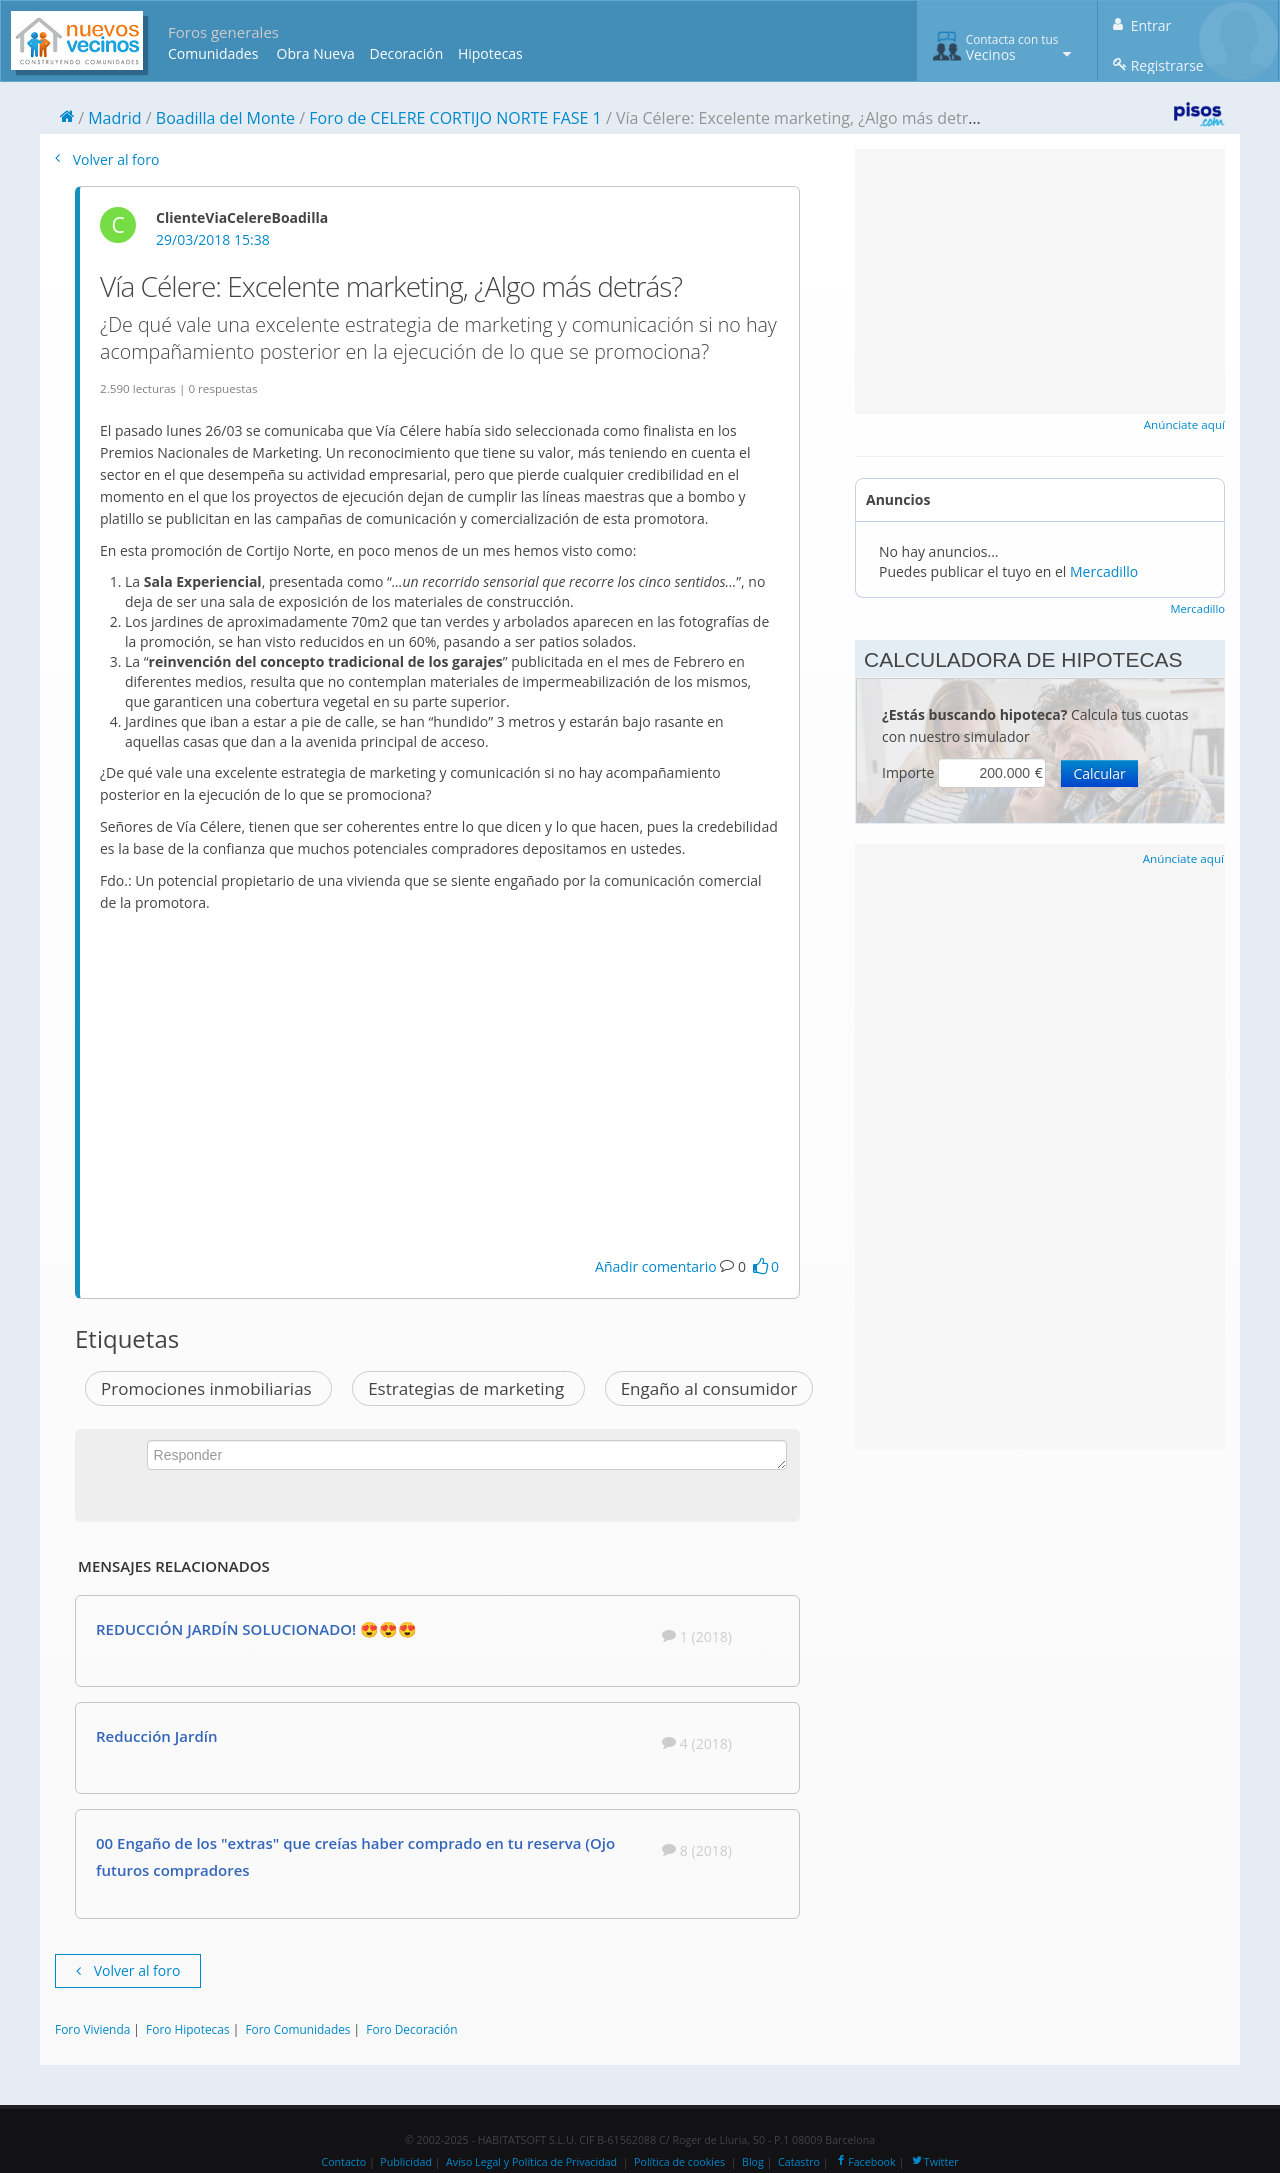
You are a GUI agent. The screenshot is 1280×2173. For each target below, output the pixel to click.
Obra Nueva (316, 53)
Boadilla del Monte (225, 118)
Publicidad (406, 2162)
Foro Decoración (411, 2029)
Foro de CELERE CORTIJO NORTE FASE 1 (455, 118)
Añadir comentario (656, 1266)
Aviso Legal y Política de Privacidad (531, 2162)
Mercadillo (1104, 571)
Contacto (343, 2162)
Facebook (864, 2162)
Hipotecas (490, 53)
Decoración (406, 53)
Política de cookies (679, 2162)
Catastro (799, 2162)
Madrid (114, 118)
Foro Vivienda (92, 2029)
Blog (753, 2162)
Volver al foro (107, 159)
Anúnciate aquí (1184, 424)
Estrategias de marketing (468, 1388)
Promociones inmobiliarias (208, 1388)
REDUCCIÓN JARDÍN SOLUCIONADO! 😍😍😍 (256, 1629)
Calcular (1099, 773)
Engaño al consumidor (709, 1388)
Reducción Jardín (156, 1736)
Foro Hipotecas (187, 2029)
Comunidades (213, 53)
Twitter (934, 2162)
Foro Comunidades (297, 2029)
